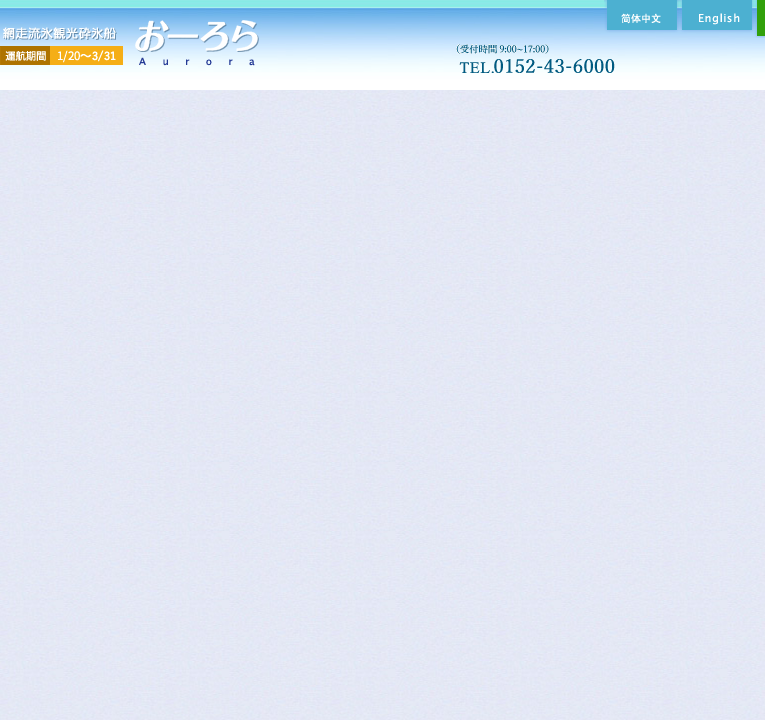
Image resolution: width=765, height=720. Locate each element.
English (715, 15)
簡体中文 (639, 15)
